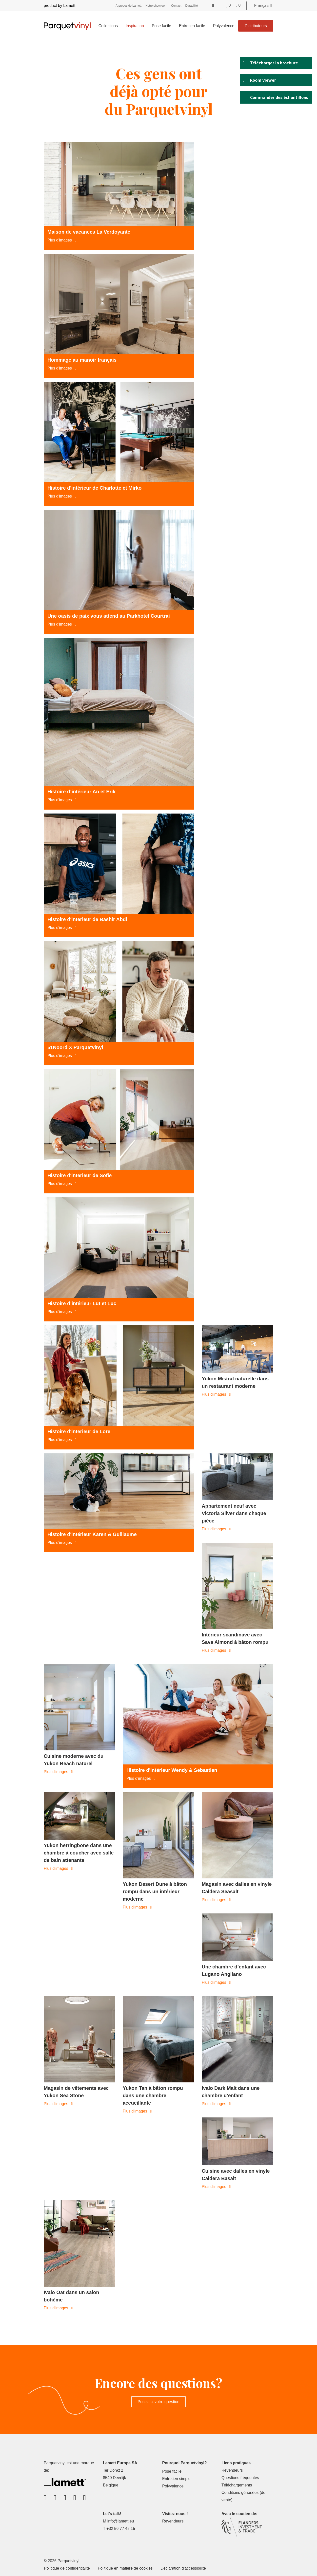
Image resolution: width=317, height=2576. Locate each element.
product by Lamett (59, 5)
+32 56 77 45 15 (120, 2528)
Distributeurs (256, 26)
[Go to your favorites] (229, 5)
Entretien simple (176, 2479)
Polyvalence (223, 26)
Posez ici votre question (158, 2402)
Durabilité (191, 5)
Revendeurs (232, 2470)
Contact (176, 5)
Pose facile (161, 26)
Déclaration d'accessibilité (183, 2568)
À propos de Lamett (128, 5)
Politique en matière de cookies (125, 2568)
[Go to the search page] (213, 5)
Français (263, 5)
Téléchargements (236, 2485)
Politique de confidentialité (67, 2568)
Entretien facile (192, 26)
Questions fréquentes (240, 2478)
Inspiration (135, 26)
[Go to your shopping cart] (238, 5)
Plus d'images (61, 240)
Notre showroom (156, 5)
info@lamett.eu (120, 2521)
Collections (108, 26)
